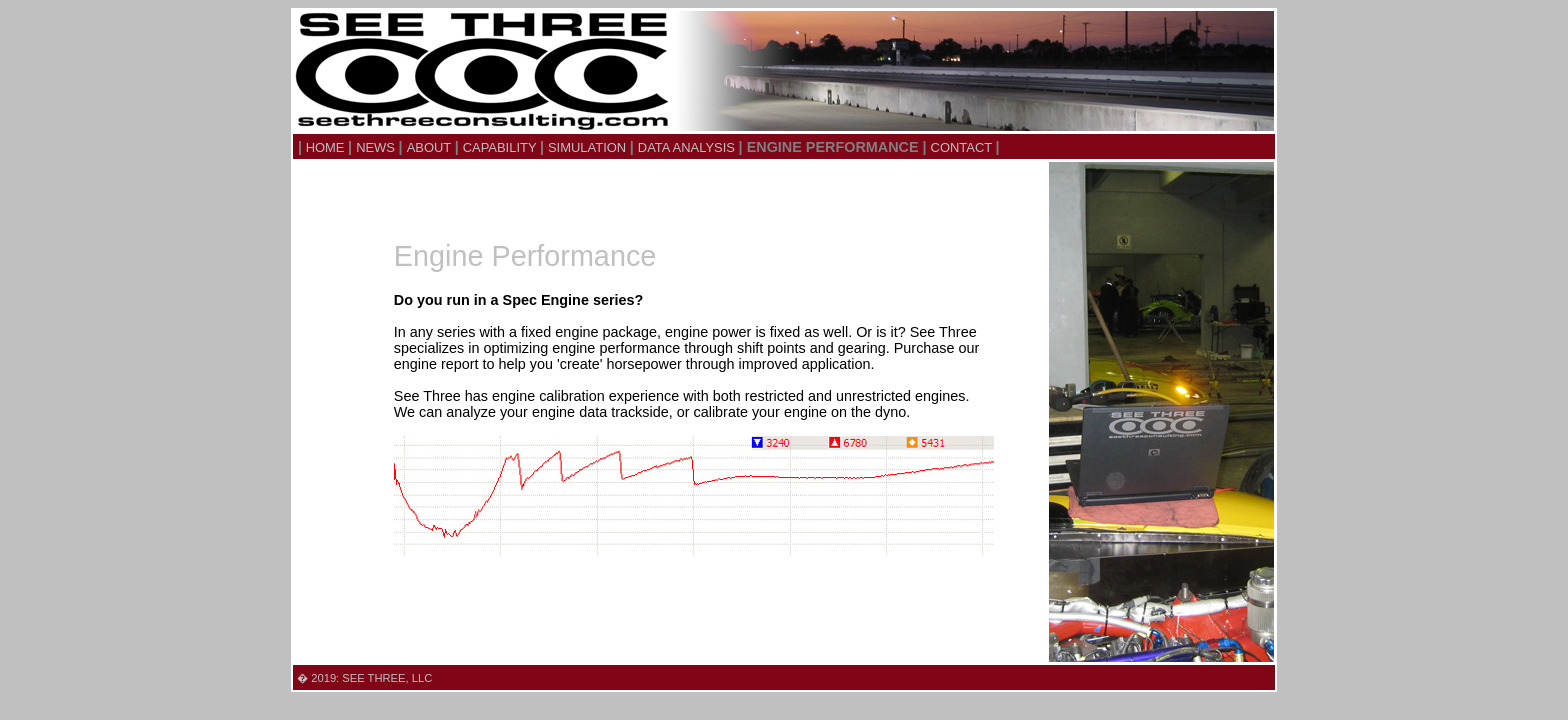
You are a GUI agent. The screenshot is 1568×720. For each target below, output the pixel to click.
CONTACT (963, 147)
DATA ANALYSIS (688, 147)
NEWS (377, 147)
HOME (325, 147)
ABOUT (431, 147)
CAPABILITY (501, 147)
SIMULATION (589, 147)
